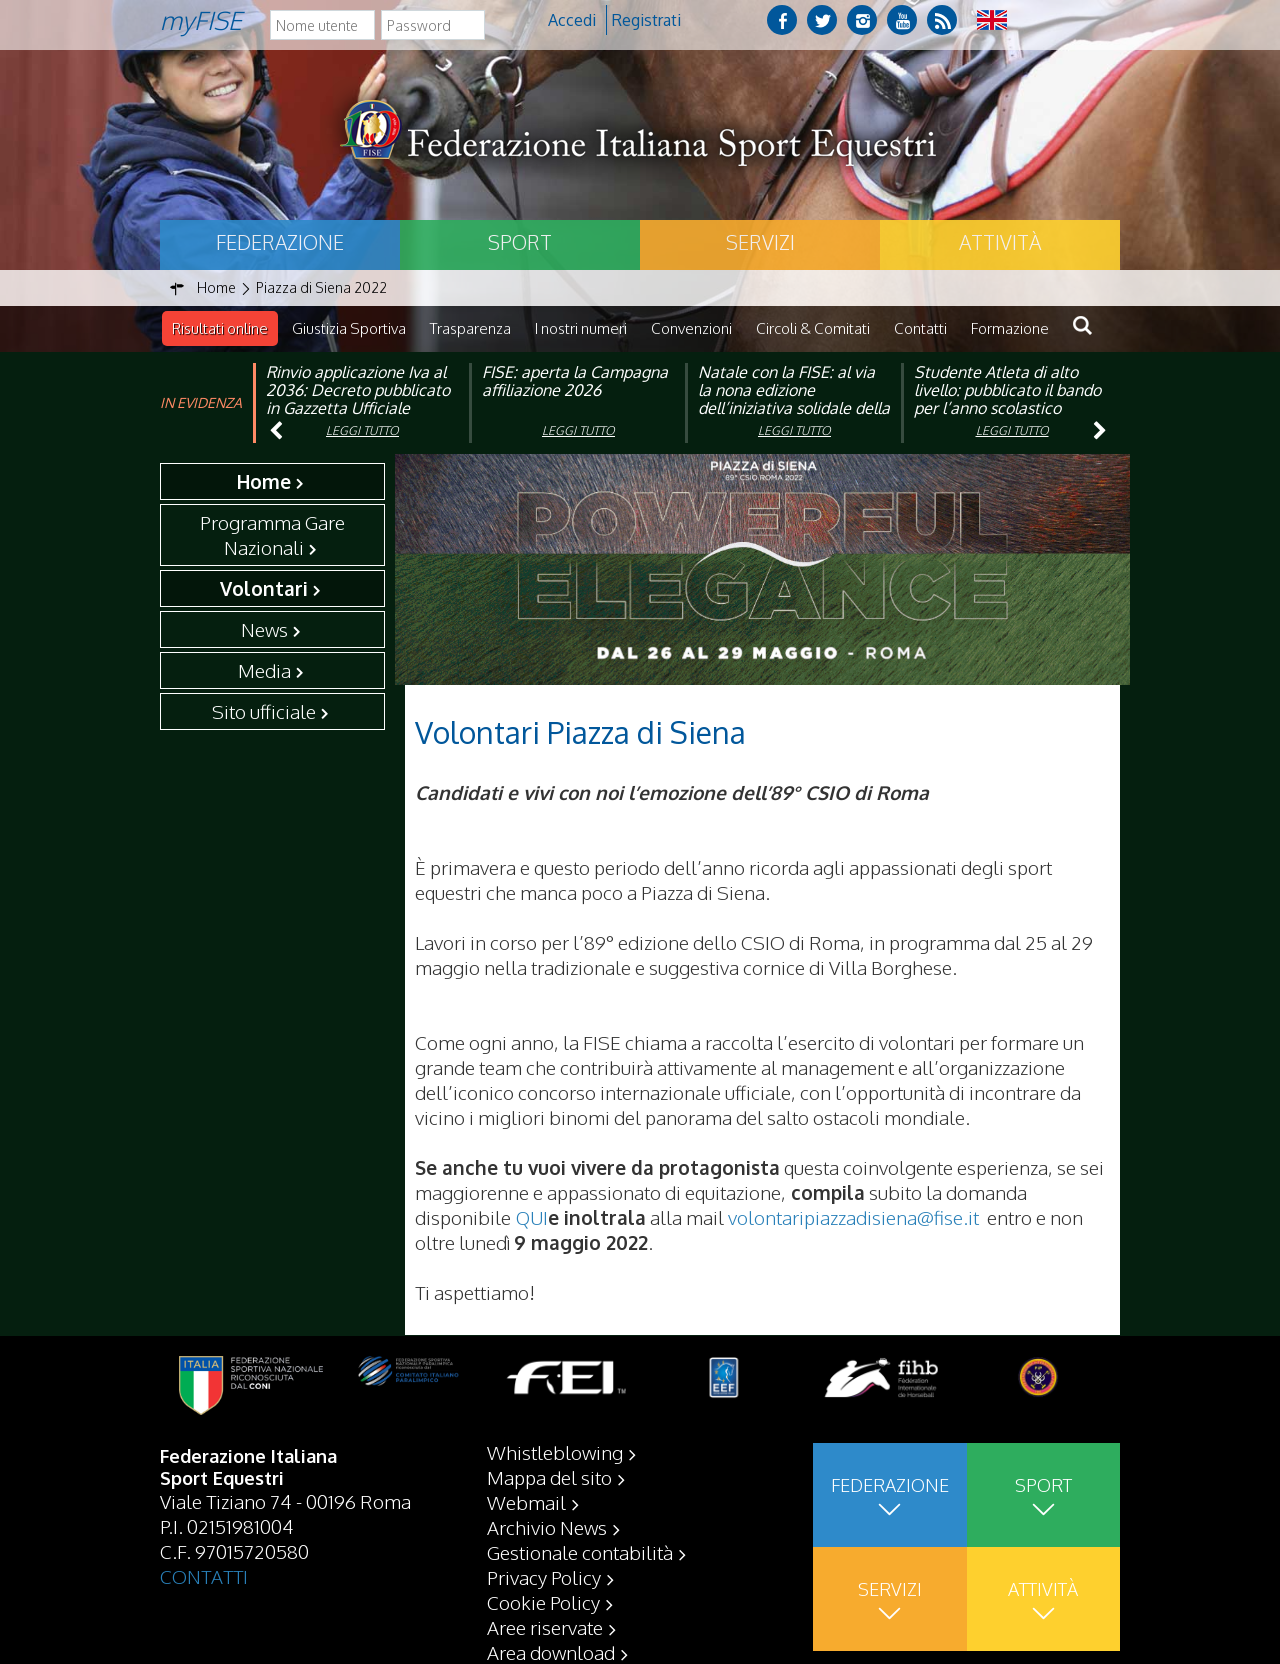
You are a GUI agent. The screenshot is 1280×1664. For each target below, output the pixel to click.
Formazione (1010, 328)
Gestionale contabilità (580, 1551)
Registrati (646, 20)
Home (264, 481)
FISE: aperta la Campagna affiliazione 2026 (575, 381)
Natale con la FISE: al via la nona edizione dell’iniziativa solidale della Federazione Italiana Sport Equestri (794, 408)
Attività (1000, 242)
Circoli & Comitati (813, 328)
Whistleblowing (555, 1451)
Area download (551, 1651)
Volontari (264, 588)
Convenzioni (691, 328)
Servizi (760, 242)
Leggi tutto (362, 430)
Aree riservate (545, 1626)
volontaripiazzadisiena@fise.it (853, 1217)
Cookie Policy (543, 1601)
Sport (520, 242)
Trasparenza (470, 328)
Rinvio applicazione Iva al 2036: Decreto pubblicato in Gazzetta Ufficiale (358, 390)
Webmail (526, 1501)
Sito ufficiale (264, 711)
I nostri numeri (581, 328)
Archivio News (547, 1526)
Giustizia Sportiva (349, 328)
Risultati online (220, 328)
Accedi (572, 20)
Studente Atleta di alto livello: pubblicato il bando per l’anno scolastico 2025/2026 (1007, 399)
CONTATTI (204, 1575)
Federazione (280, 242)
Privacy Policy (544, 1576)
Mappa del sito (549, 1476)
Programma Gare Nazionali (272, 534)
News (264, 629)
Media (264, 670)
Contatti (920, 328)
